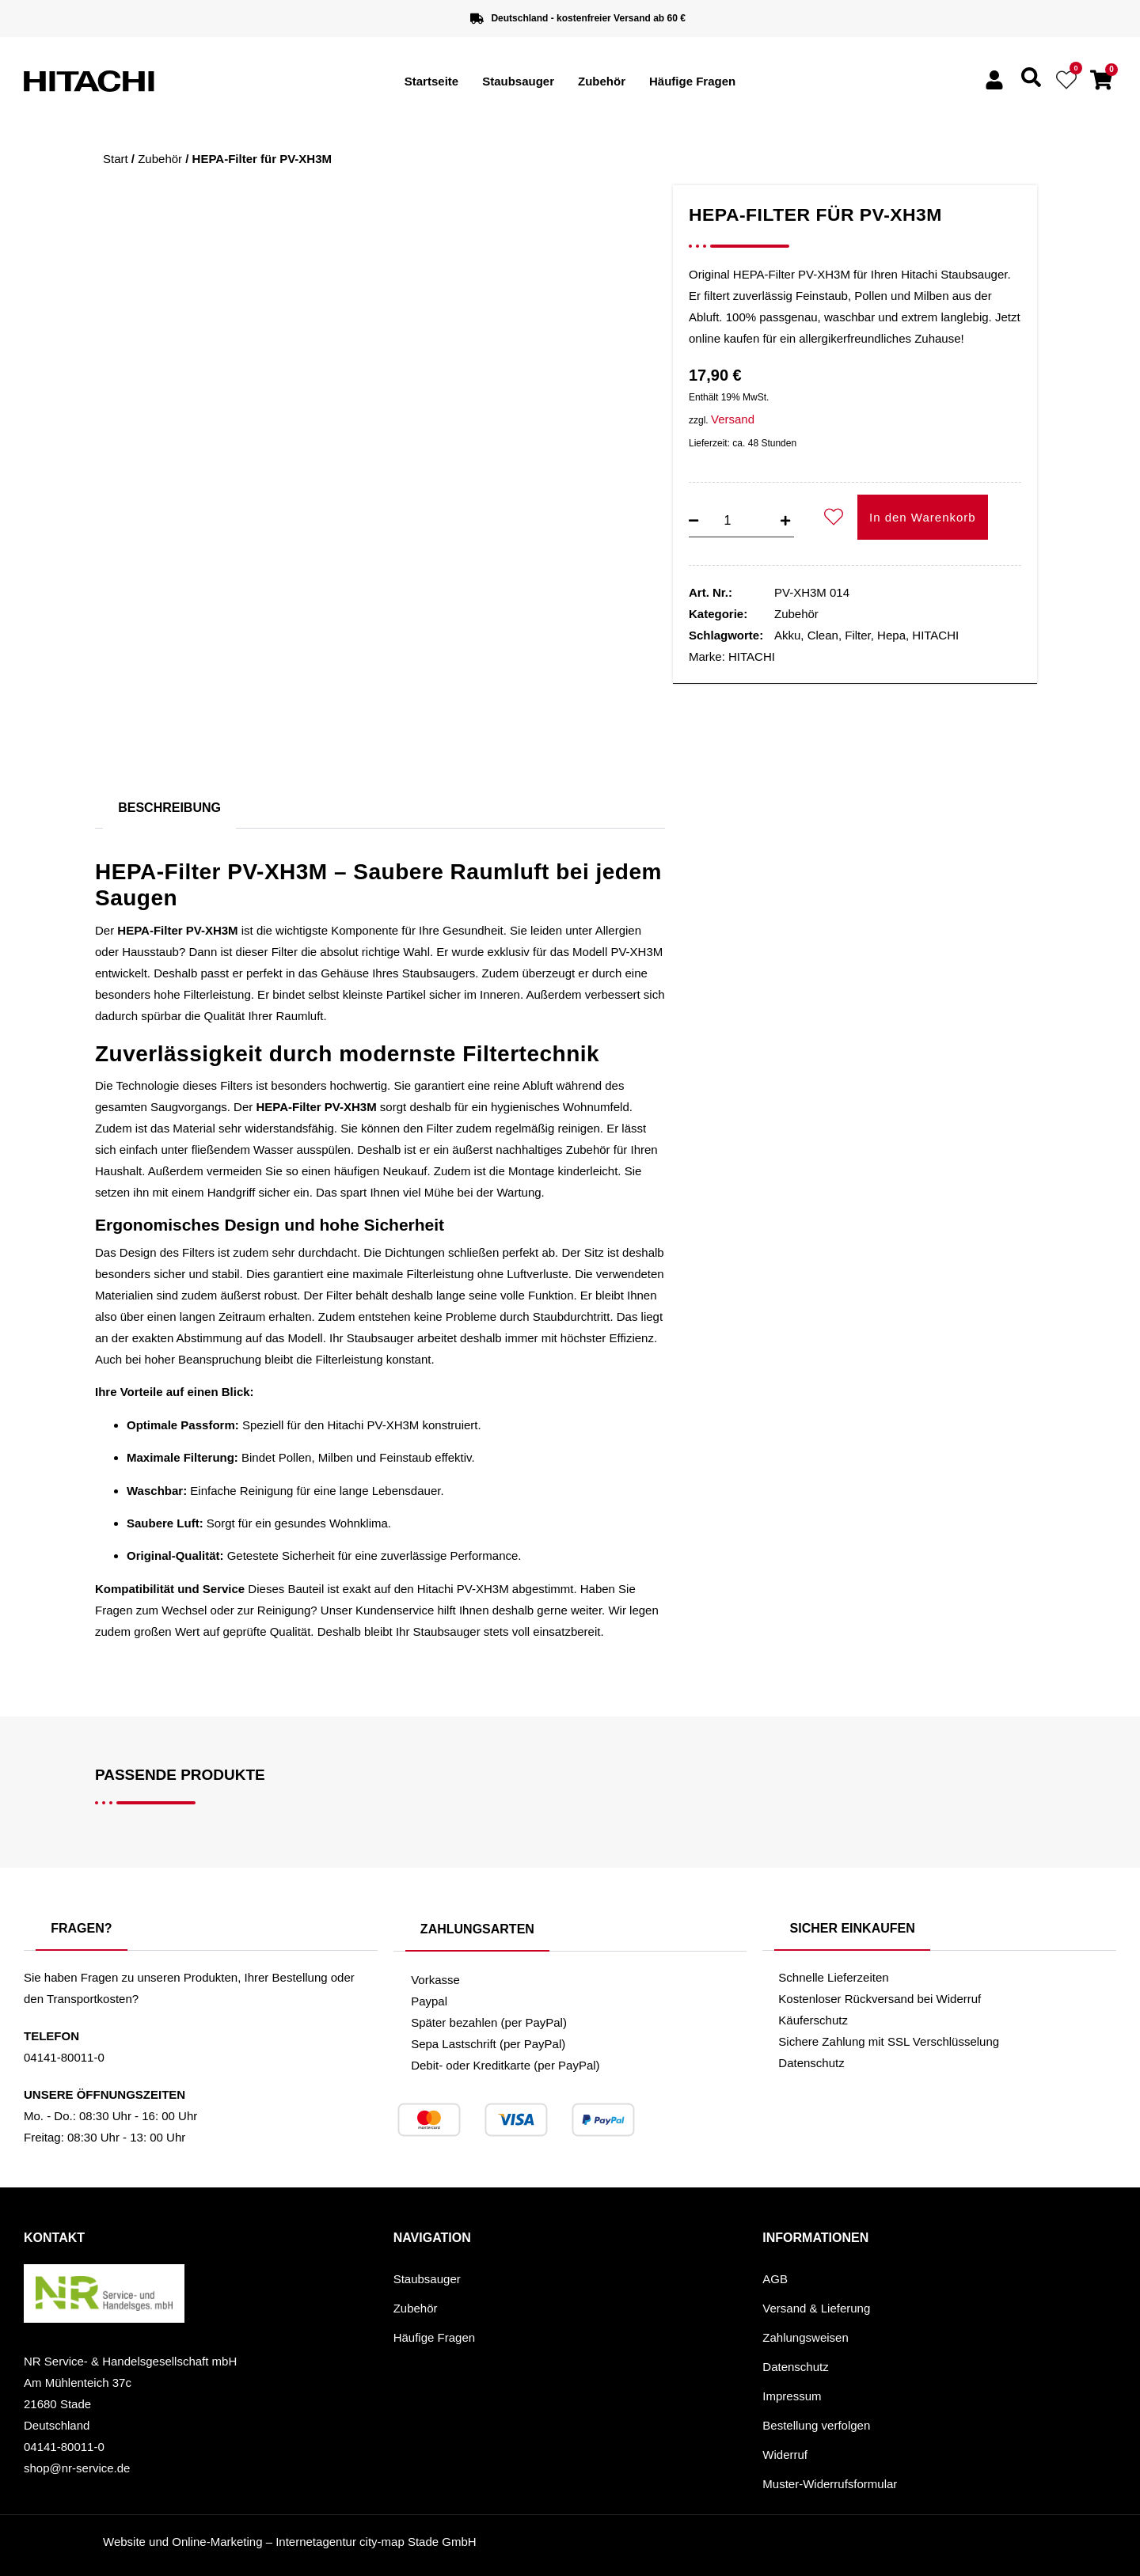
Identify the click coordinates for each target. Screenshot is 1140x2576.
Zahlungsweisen (805, 2337)
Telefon (51, 2036)
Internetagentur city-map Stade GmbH (376, 2541)
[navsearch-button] (1031, 83)
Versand (732, 419)
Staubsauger (518, 81)
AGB (775, 2279)
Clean (823, 635)
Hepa (891, 635)
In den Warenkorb (922, 517)
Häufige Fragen (692, 81)
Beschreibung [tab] (169, 807)
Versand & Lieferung (816, 2308)
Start (115, 158)
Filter (858, 635)
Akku (787, 635)
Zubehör (601, 81)
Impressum (791, 2396)
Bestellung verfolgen (816, 2425)
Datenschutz (795, 2366)
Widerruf (785, 2454)
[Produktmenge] (727, 521)
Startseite (431, 81)
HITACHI (935, 635)
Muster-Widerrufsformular (829, 2484)
